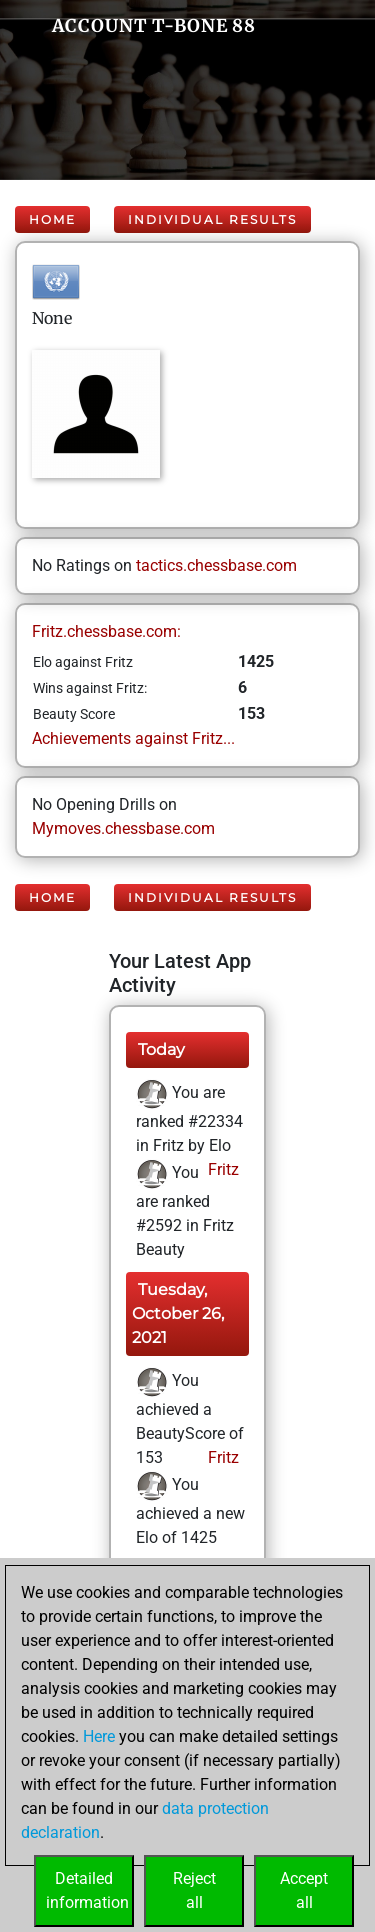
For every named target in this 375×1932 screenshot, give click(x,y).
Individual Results (212, 219)
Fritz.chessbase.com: (106, 631)
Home (52, 219)
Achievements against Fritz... (133, 738)
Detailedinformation (87, 1890)
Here (99, 1736)
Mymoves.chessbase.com (123, 828)
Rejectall (194, 1890)
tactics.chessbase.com (216, 565)
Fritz (221, 1169)
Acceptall (304, 1890)
